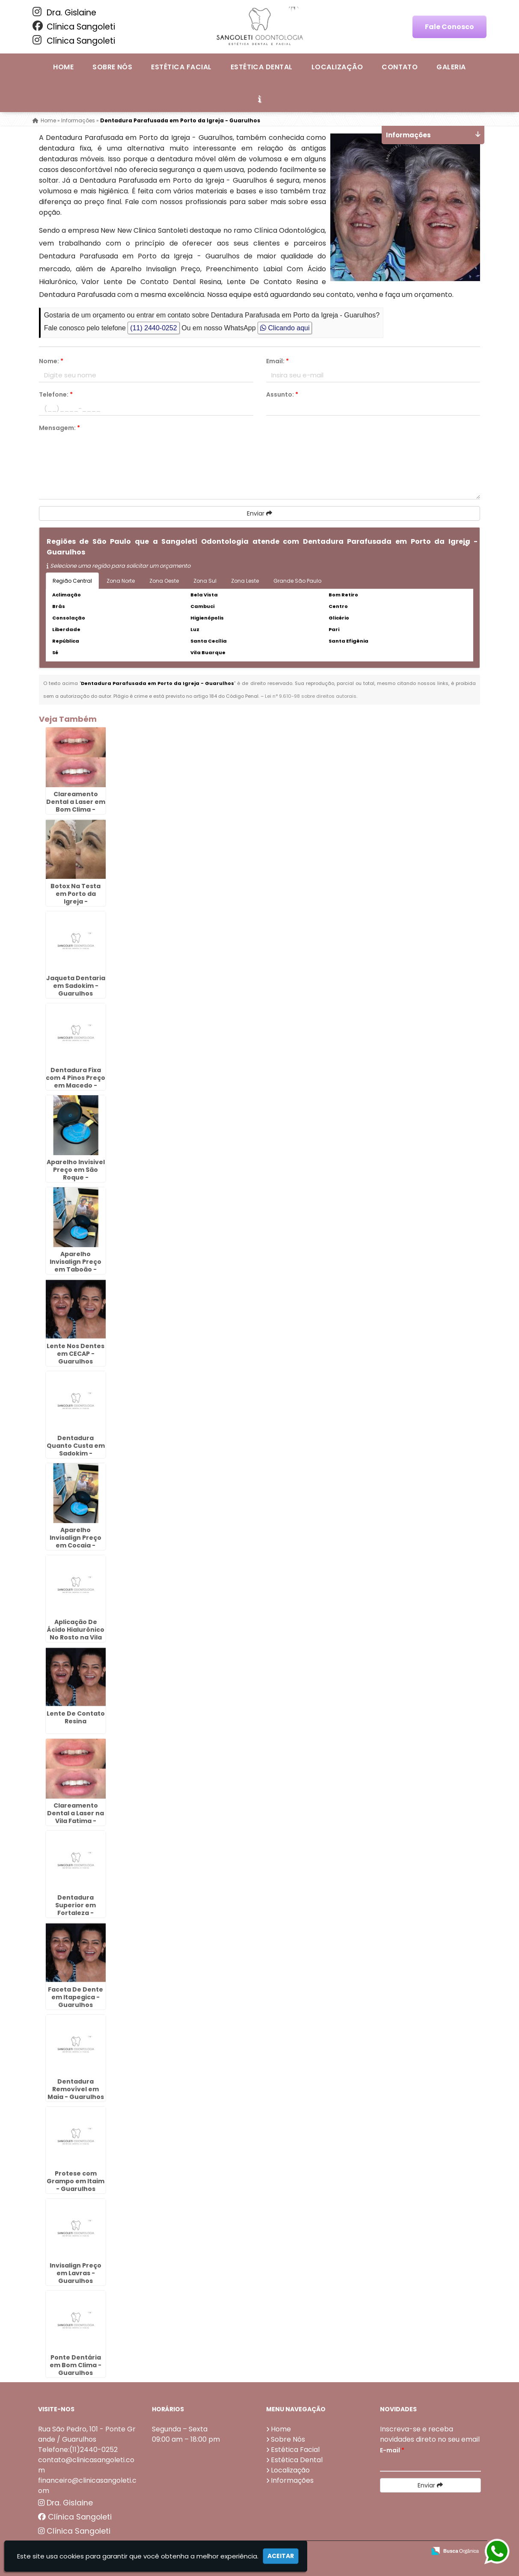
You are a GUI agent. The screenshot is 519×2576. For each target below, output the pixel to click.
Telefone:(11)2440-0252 (78, 2449)
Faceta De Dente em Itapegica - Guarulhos (75, 1997)
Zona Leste (245, 580)
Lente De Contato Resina (76, 1717)
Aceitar (280, 2556)
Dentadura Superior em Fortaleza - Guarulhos (75, 1909)
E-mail (392, 2450)
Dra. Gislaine (64, 12)
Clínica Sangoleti (74, 27)
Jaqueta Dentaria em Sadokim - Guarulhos (75, 986)
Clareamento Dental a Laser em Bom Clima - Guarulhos (75, 805)
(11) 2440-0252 (153, 328)
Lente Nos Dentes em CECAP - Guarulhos (75, 1354)
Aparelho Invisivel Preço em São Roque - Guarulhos (76, 1173)
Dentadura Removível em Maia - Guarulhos (75, 2089)
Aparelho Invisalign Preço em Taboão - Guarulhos (75, 1265)
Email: (277, 361)
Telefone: (56, 394)
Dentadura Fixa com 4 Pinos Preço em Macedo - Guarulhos (75, 1081)
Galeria (451, 67)
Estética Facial (181, 67)
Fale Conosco (449, 27)
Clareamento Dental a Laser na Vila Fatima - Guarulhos (75, 1817)
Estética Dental (262, 67)
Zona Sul (204, 580)
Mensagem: (59, 428)
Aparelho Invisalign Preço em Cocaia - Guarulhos (75, 1541)
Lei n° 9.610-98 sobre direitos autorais (310, 696)
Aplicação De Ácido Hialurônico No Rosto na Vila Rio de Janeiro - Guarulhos (75, 1637)
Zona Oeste (164, 580)
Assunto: (282, 394)
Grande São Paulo (297, 580)
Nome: (51, 361)
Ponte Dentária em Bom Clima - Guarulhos (75, 2365)
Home (63, 67)
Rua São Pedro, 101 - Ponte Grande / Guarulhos (87, 2434)
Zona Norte (121, 580)
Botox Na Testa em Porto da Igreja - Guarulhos (75, 897)
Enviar (259, 513)
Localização (337, 67)
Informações (292, 2480)
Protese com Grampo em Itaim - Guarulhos (75, 2181)
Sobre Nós (112, 67)
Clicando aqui (284, 328)
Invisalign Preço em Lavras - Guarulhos (75, 2273)
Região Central (72, 580)
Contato (400, 67)
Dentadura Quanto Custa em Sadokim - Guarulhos (76, 1449)
